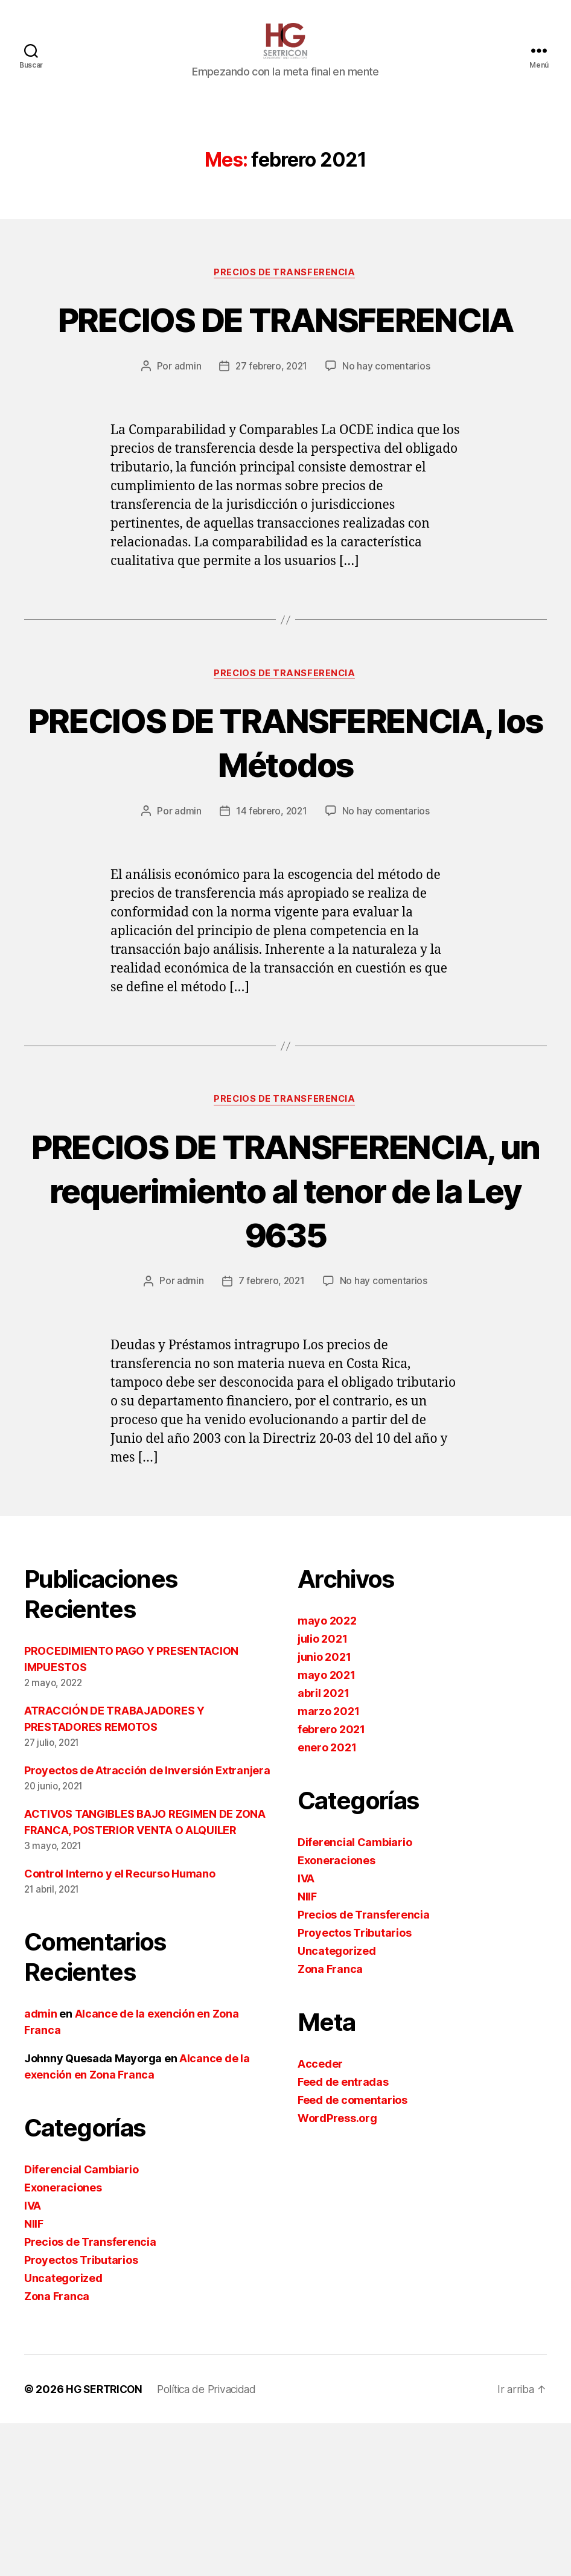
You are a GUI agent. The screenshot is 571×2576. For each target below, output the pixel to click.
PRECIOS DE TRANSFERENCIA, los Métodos (285, 827)
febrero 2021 (331, 1882)
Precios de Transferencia (285, 291)
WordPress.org (337, 2270)
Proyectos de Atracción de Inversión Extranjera (147, 1923)
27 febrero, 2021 (271, 429)
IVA (32, 2358)
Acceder (320, 2216)
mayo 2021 (327, 1827)
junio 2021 (324, 1809)
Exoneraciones (63, 2340)
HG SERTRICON (106, 2542)
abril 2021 (323, 1845)
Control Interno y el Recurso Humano (119, 2026)
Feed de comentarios (352, 2252)
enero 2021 (327, 1900)
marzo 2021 (328, 1864)
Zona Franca (56, 2449)
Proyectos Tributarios (81, 2412)
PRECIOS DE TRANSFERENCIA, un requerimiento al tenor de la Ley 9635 (285, 1320)
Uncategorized (63, 2430)
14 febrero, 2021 (271, 919)
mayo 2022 (327, 1773)
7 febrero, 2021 (271, 1434)
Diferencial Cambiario (81, 2322)
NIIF (33, 2376)
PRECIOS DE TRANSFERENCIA (285, 359)
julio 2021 (322, 1791)
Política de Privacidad (214, 2542)
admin (185, 429)
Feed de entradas (343, 2234)
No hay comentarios (388, 429)
